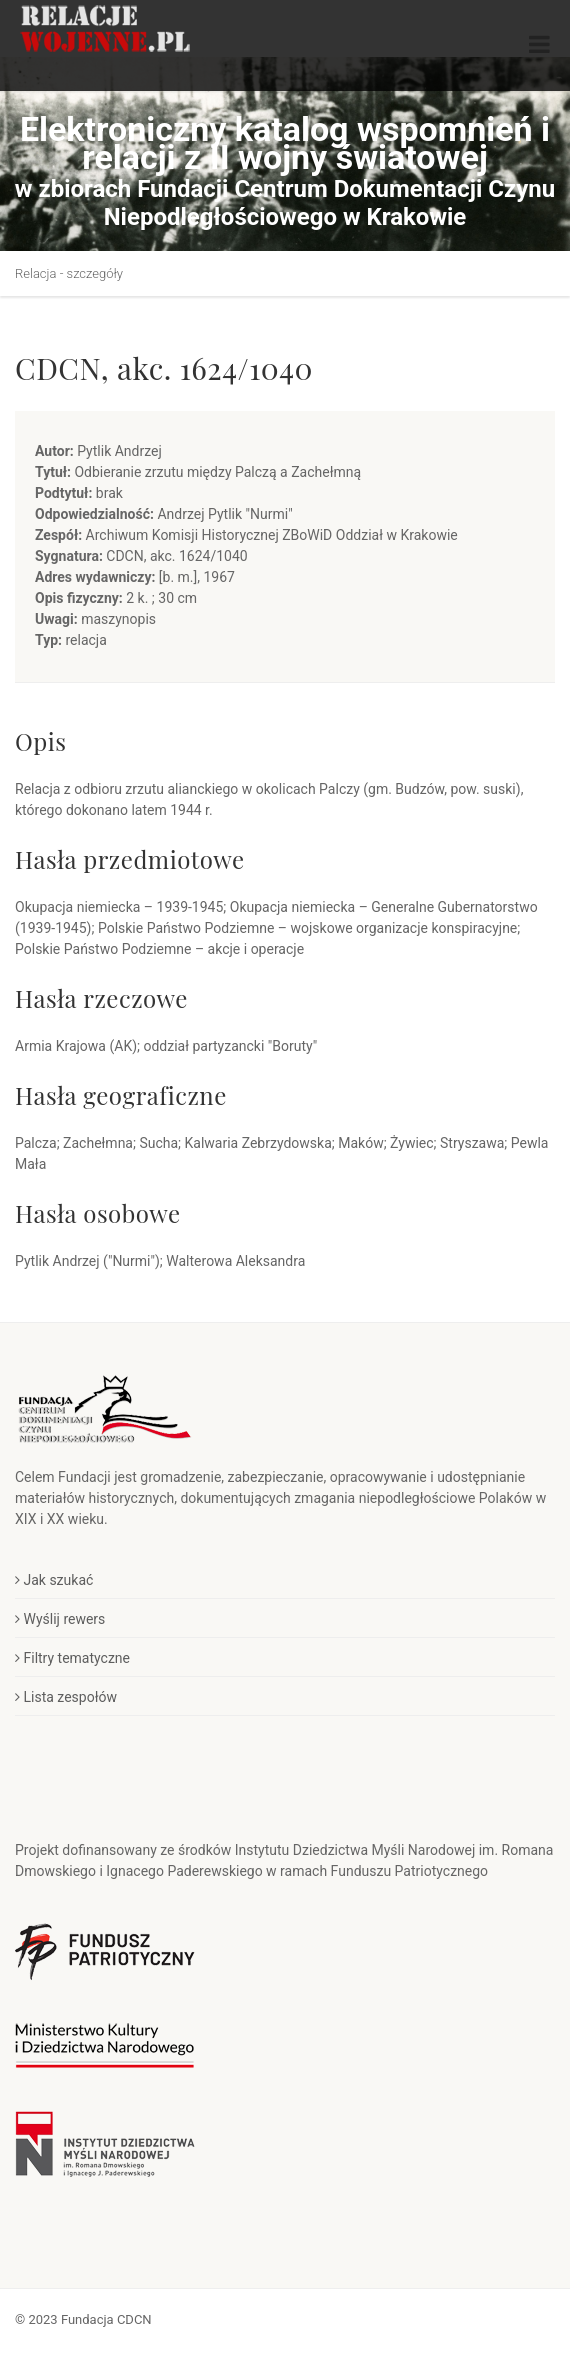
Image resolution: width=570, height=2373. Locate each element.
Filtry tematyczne (72, 1658)
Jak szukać (54, 1580)
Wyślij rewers (60, 1619)
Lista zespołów (66, 1697)
